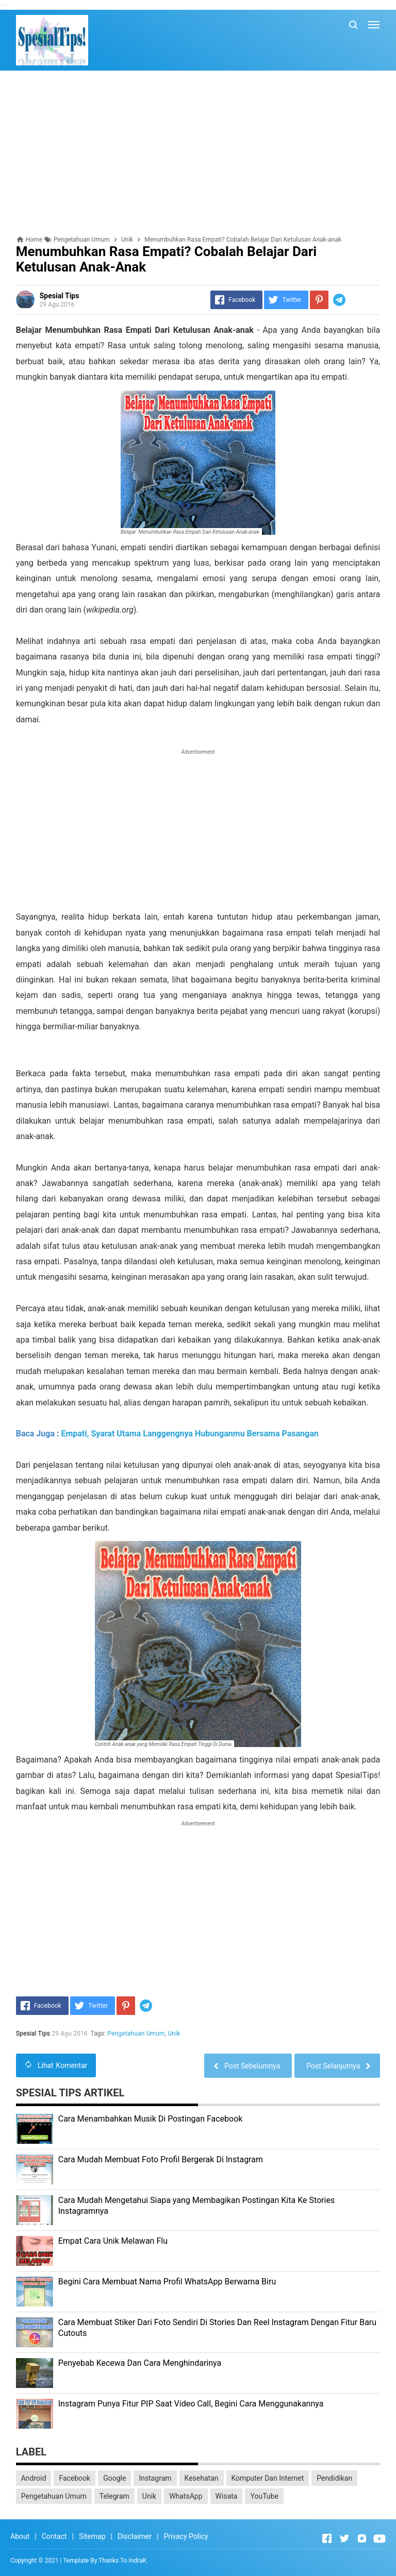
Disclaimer (135, 2536)
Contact (54, 2536)
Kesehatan (202, 2478)
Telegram (114, 2496)
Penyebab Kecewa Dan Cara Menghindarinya (140, 2363)
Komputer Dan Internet (268, 2478)
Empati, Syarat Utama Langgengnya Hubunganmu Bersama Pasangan (189, 1433)
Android (33, 2478)
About (19, 2536)
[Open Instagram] (362, 2538)
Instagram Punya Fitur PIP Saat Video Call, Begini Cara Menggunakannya (191, 2404)
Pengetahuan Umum (136, 2033)
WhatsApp (185, 2496)
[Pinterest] (319, 300)
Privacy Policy (185, 2536)
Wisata (227, 2496)
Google (114, 2478)
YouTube (264, 2496)
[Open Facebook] (327, 2538)
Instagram (155, 2478)
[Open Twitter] (344, 2538)
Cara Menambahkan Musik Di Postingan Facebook (150, 2119)
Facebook (74, 2478)
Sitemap (92, 2536)
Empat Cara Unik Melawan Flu (113, 2241)
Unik (174, 2033)
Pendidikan (334, 2478)
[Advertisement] (198, 153)
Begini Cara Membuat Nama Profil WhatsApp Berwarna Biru (167, 2281)
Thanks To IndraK (122, 2560)
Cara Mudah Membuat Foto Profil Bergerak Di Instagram (160, 2159)
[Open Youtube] (379, 2538)
